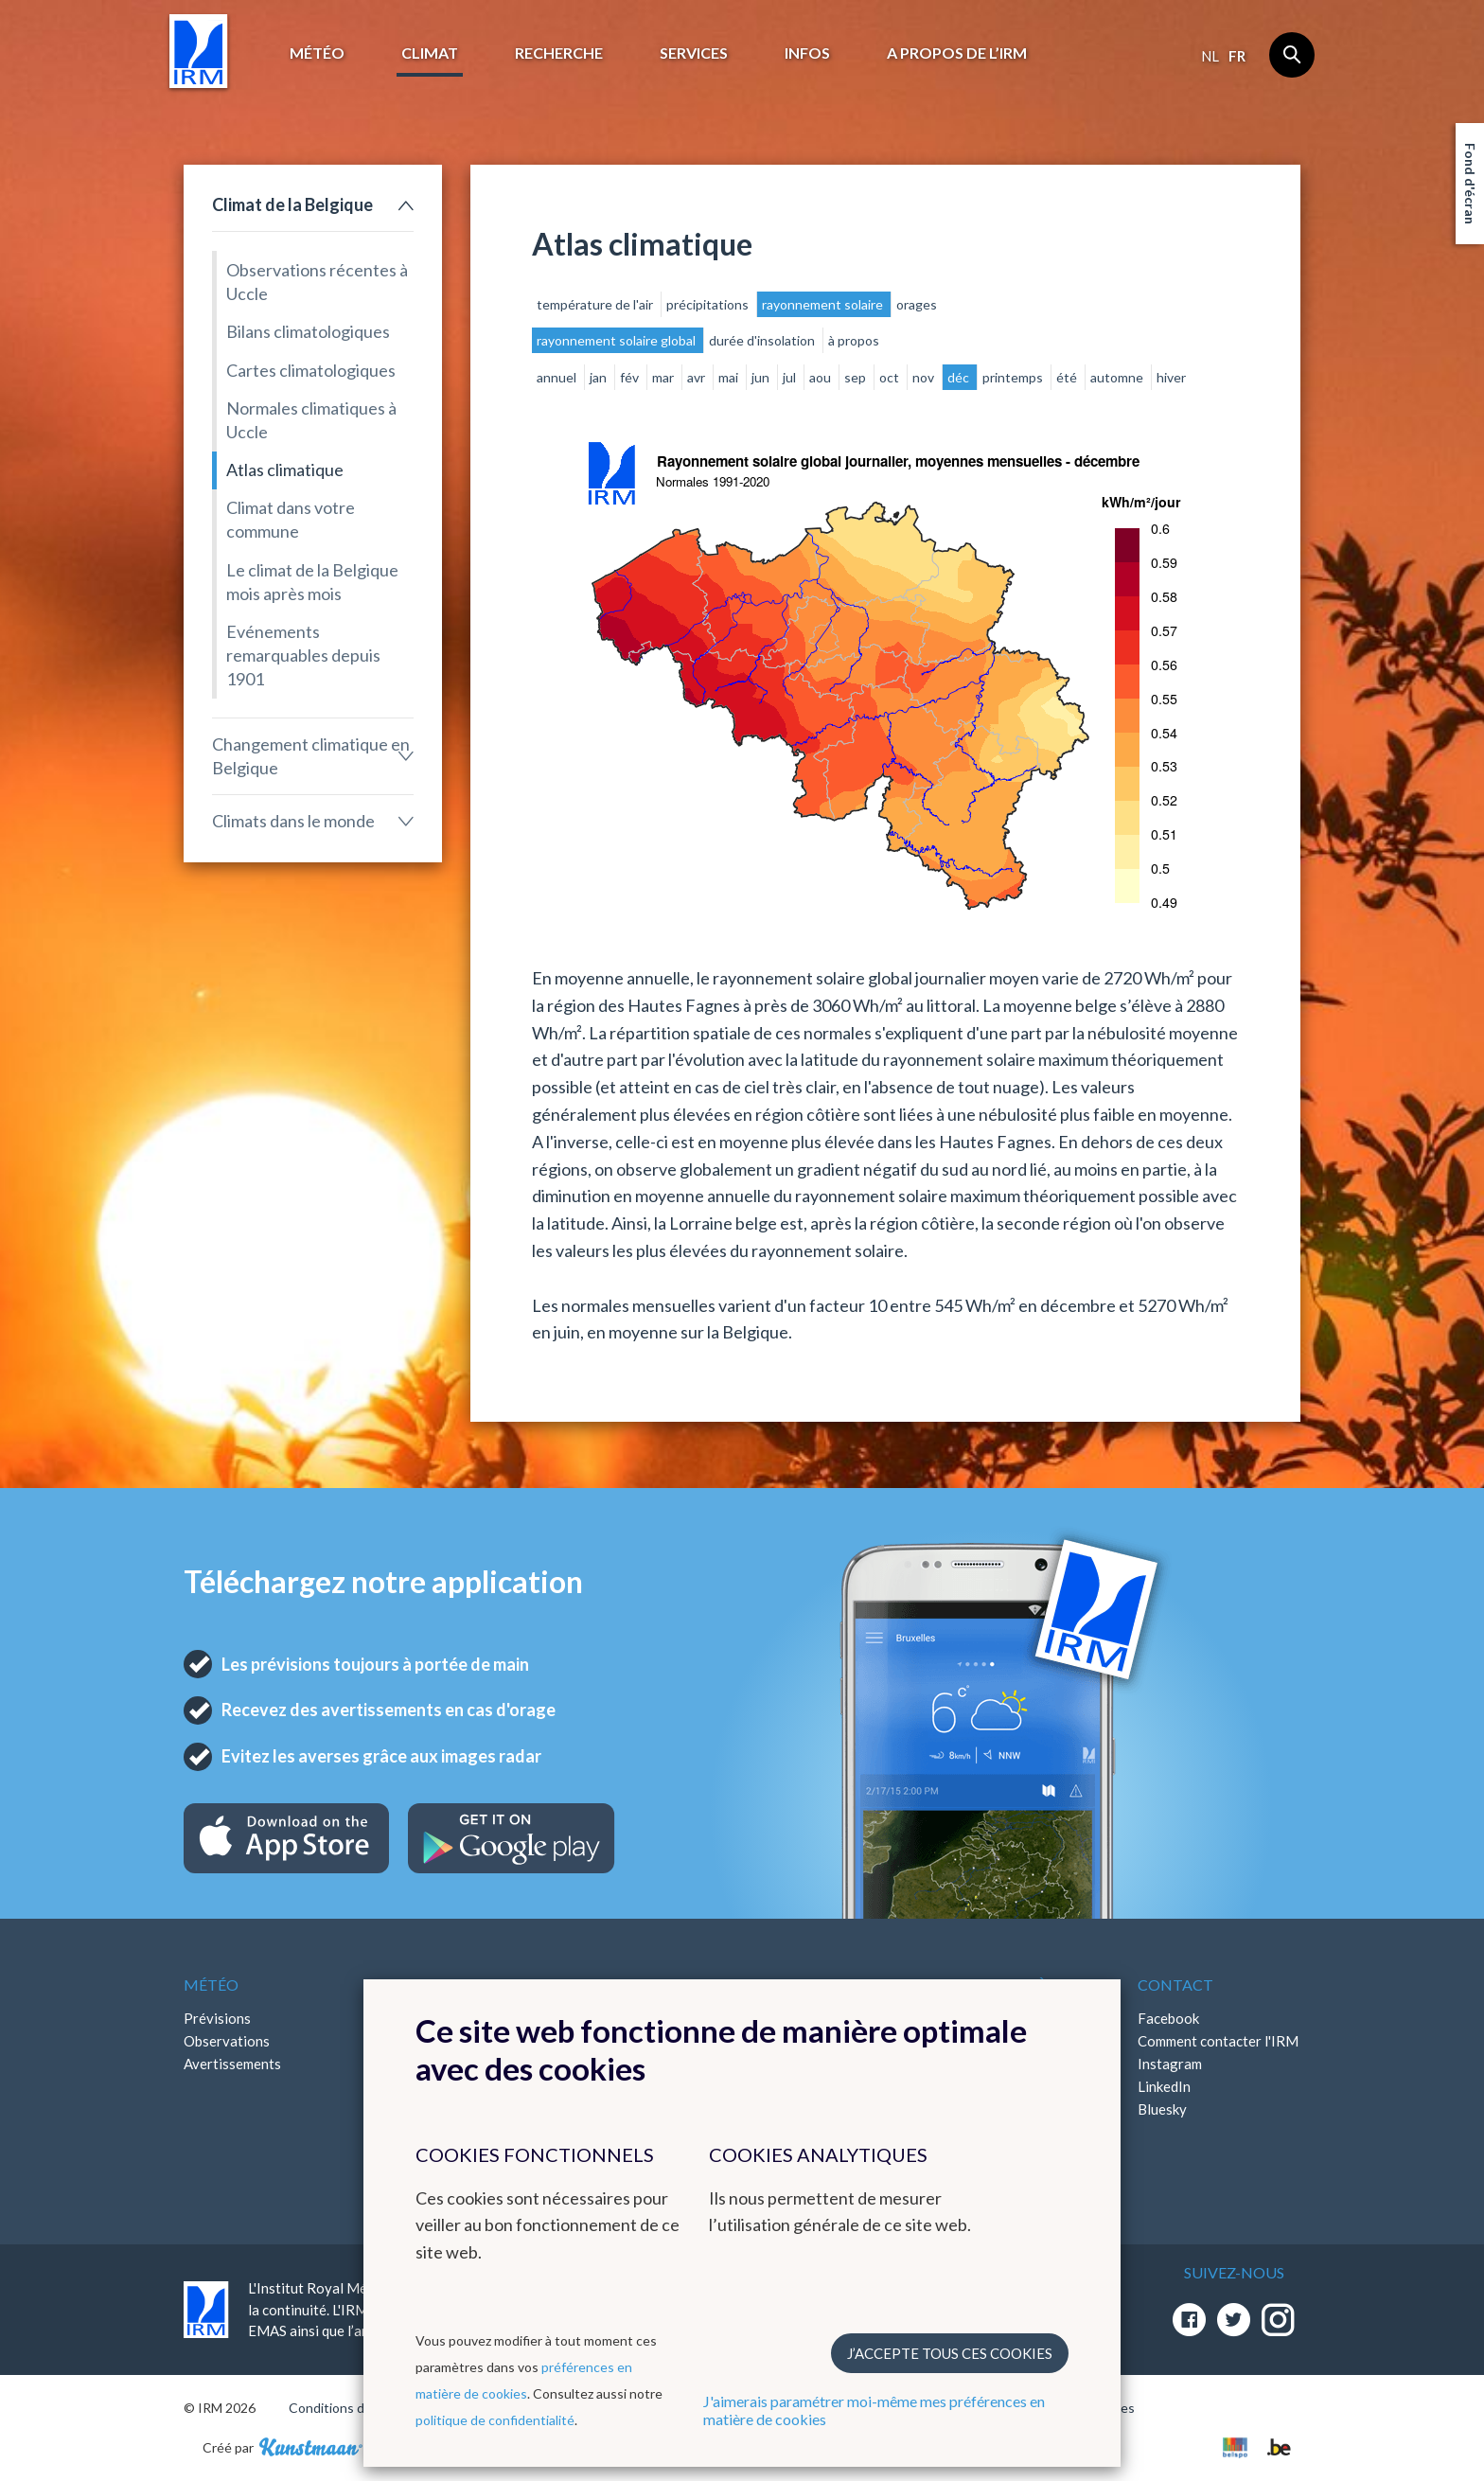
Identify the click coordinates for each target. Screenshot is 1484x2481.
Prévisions (217, 2018)
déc (959, 377)
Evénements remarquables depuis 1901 (303, 655)
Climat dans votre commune (290, 519)
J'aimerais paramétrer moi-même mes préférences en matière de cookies (874, 2410)
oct (890, 377)
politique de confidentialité (494, 2420)
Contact (1175, 1985)
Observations (227, 2040)
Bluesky (1162, 2109)
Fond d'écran (1470, 183)
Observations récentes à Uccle (317, 281)
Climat (429, 53)
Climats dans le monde (293, 820)
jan (600, 377)
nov (924, 377)
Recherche (559, 53)
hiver (1171, 377)
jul (791, 377)
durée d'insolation (763, 340)
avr (697, 377)
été (1068, 377)
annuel (558, 377)
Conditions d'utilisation (357, 2408)
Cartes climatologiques (311, 370)
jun (761, 377)
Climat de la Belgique (292, 204)
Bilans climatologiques (308, 331)
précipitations (708, 304)
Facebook (1168, 2018)
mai (729, 377)
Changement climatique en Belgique (311, 756)
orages (916, 304)
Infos (807, 53)
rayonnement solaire (824, 304)
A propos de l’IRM (957, 53)
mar (664, 377)
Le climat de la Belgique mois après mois (312, 581)
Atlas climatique (285, 469)
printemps (1014, 377)
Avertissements (232, 2063)
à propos (853, 340)
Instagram (1170, 2063)
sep (856, 377)
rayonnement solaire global (617, 340)
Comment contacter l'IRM (1218, 2040)
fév (631, 377)
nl (1210, 55)
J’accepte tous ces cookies (949, 2353)
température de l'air (596, 304)
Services (694, 53)
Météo (317, 53)
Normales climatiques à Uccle (311, 420)
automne (1118, 377)
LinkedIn (1164, 2086)
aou (821, 377)
